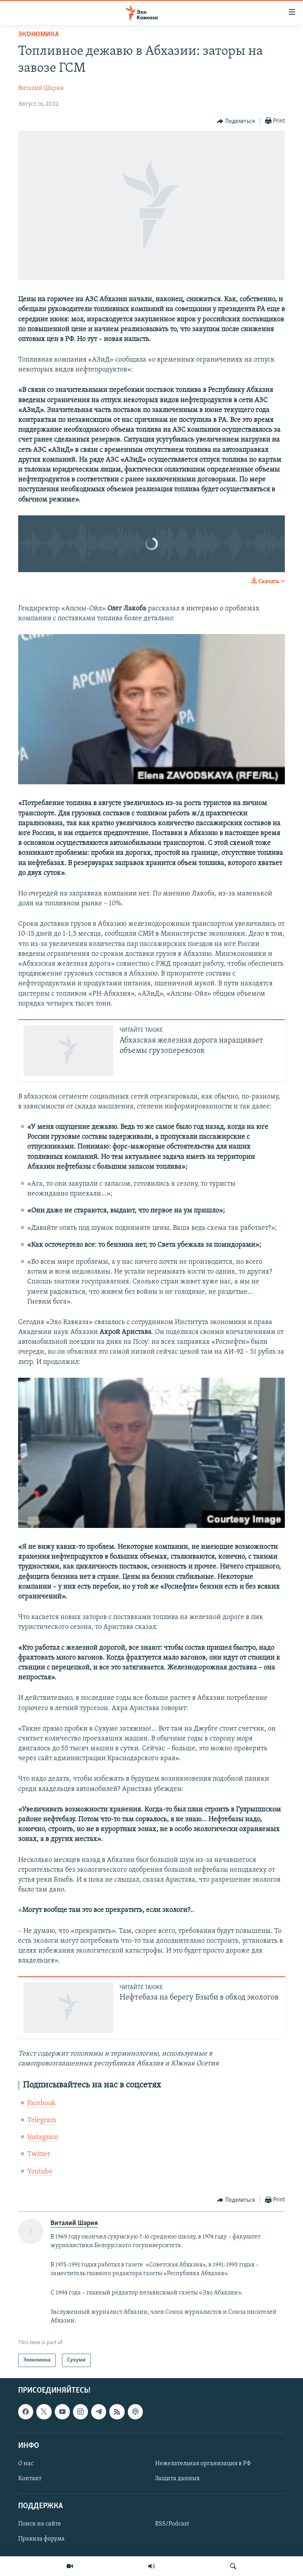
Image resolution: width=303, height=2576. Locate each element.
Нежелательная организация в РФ (203, 2463)
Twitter (38, 2154)
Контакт (29, 2478)
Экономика (38, 34)
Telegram (41, 2120)
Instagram (42, 2137)
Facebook (41, 2103)
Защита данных (177, 2478)
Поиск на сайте (39, 2524)
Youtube (39, 2171)
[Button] (236, 121)
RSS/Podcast (172, 2524)
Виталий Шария (41, 88)
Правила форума (41, 2539)
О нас (26, 2463)
